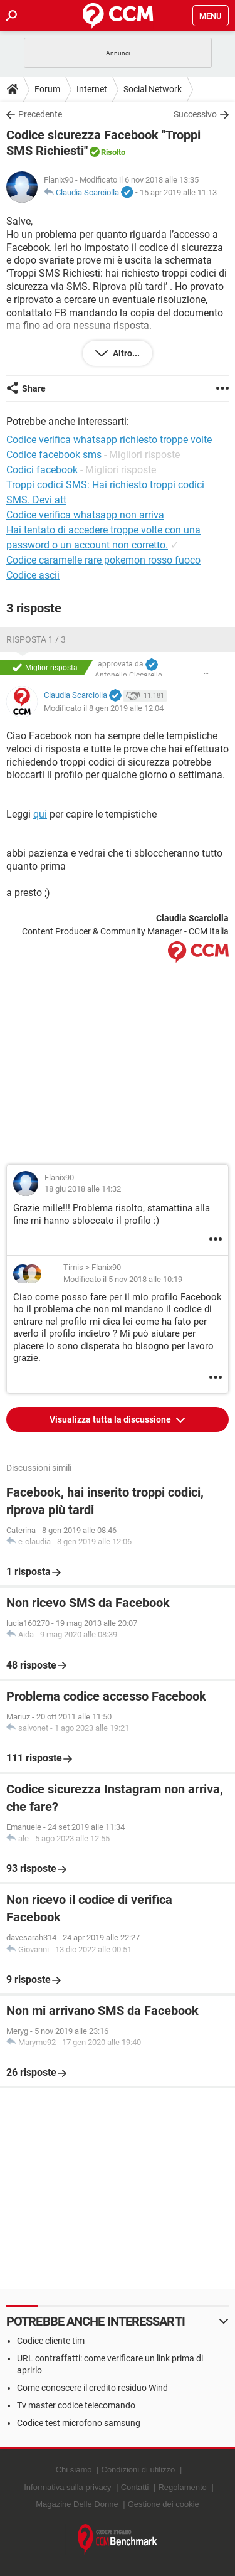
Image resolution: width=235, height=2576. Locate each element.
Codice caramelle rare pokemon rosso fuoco (103, 560)
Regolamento (182, 2487)
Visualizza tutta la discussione (111, 1419)
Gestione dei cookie (163, 2504)
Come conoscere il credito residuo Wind (92, 2388)
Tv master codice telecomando (76, 2405)
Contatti (135, 2487)
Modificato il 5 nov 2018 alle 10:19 (122, 1279)
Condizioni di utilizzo (138, 2469)
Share (34, 388)
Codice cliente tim (51, 2341)
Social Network (152, 89)
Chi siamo (74, 2469)
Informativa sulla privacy (67, 2487)
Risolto (113, 152)
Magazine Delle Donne (77, 2504)
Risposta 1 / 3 (36, 639)
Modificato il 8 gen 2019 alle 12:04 (104, 708)
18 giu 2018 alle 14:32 (82, 1189)
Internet (91, 89)
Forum (47, 89)
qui (40, 814)
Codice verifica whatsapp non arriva (85, 515)
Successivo (195, 114)
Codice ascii (33, 575)
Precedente (40, 114)
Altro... (125, 353)
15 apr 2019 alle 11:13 (178, 192)
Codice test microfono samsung (78, 2423)
